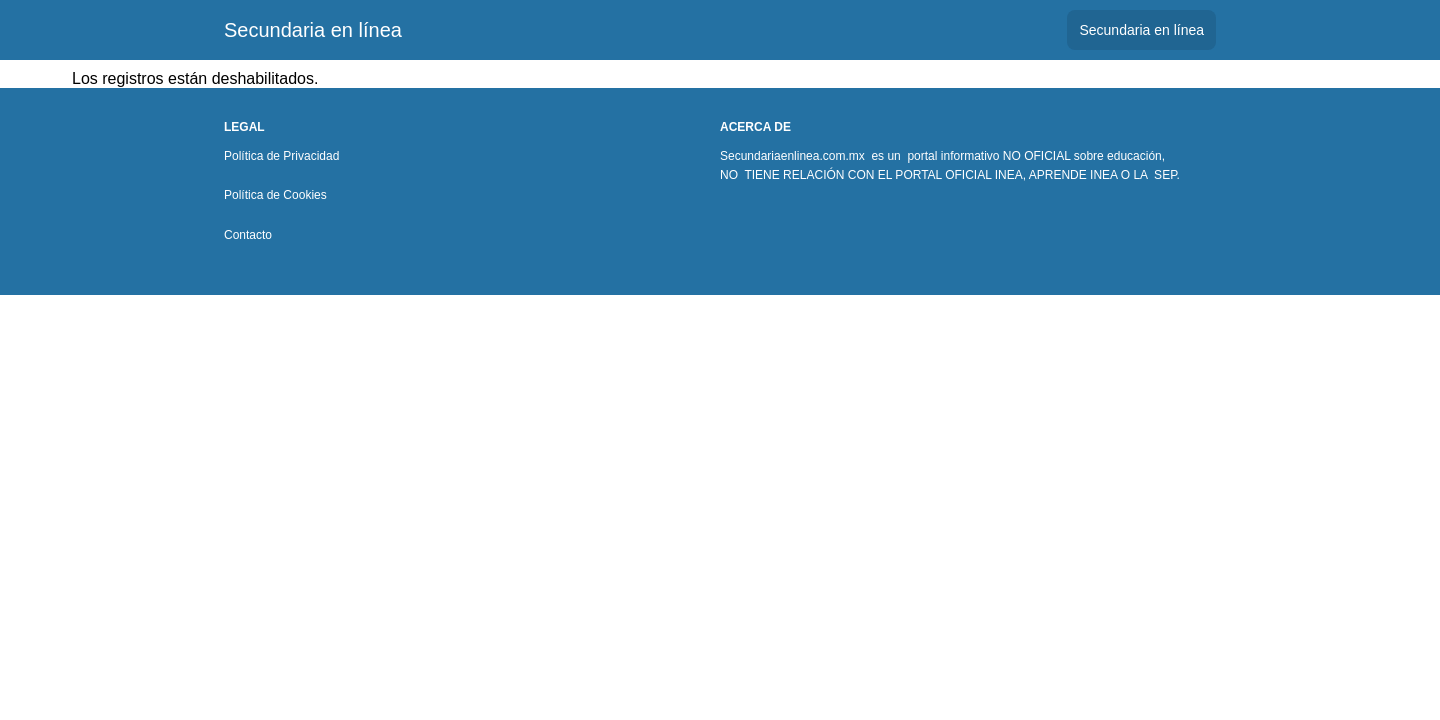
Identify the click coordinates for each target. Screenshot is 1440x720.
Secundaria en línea (313, 30)
